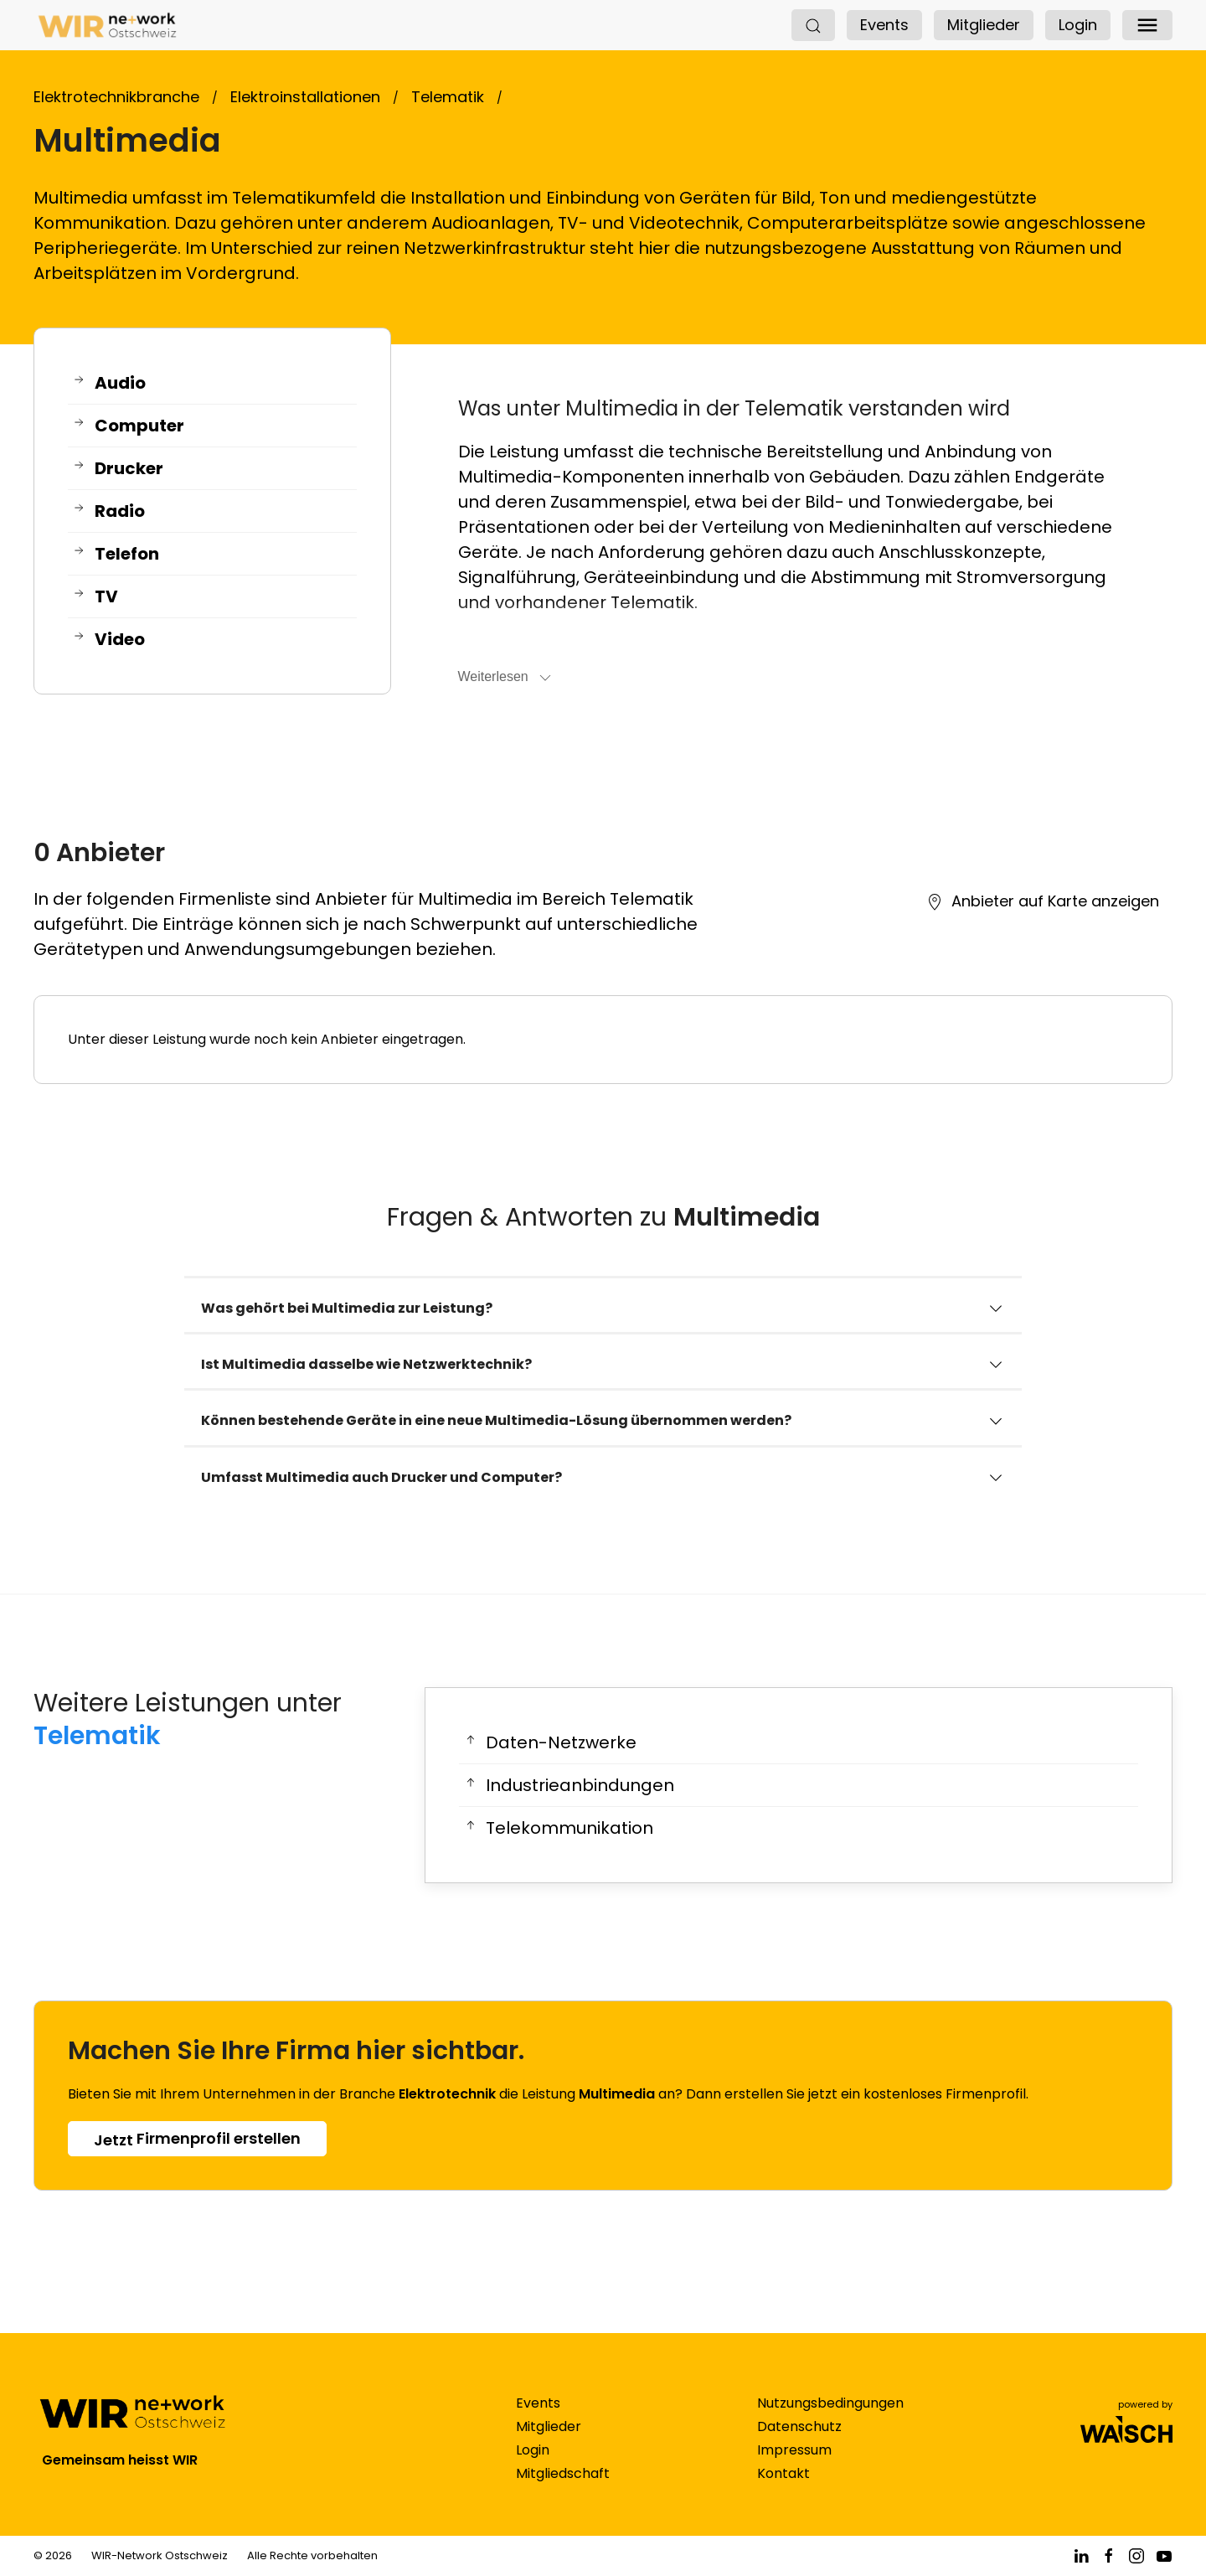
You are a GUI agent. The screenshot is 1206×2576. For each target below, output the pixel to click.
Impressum (794, 2466)
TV (95, 597)
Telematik (97, 1735)
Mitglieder (983, 24)
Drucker (117, 469)
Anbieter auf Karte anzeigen (1042, 901)
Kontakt (783, 2490)
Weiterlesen (506, 677)
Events (884, 24)
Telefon (115, 554)
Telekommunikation (558, 1828)
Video (108, 639)
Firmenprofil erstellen (197, 2139)
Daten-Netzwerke (549, 1743)
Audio (109, 383)
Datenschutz (799, 2443)
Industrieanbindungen (568, 1785)
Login (1078, 24)
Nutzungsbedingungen (830, 2419)
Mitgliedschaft (563, 2490)
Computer (128, 426)
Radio (108, 511)
